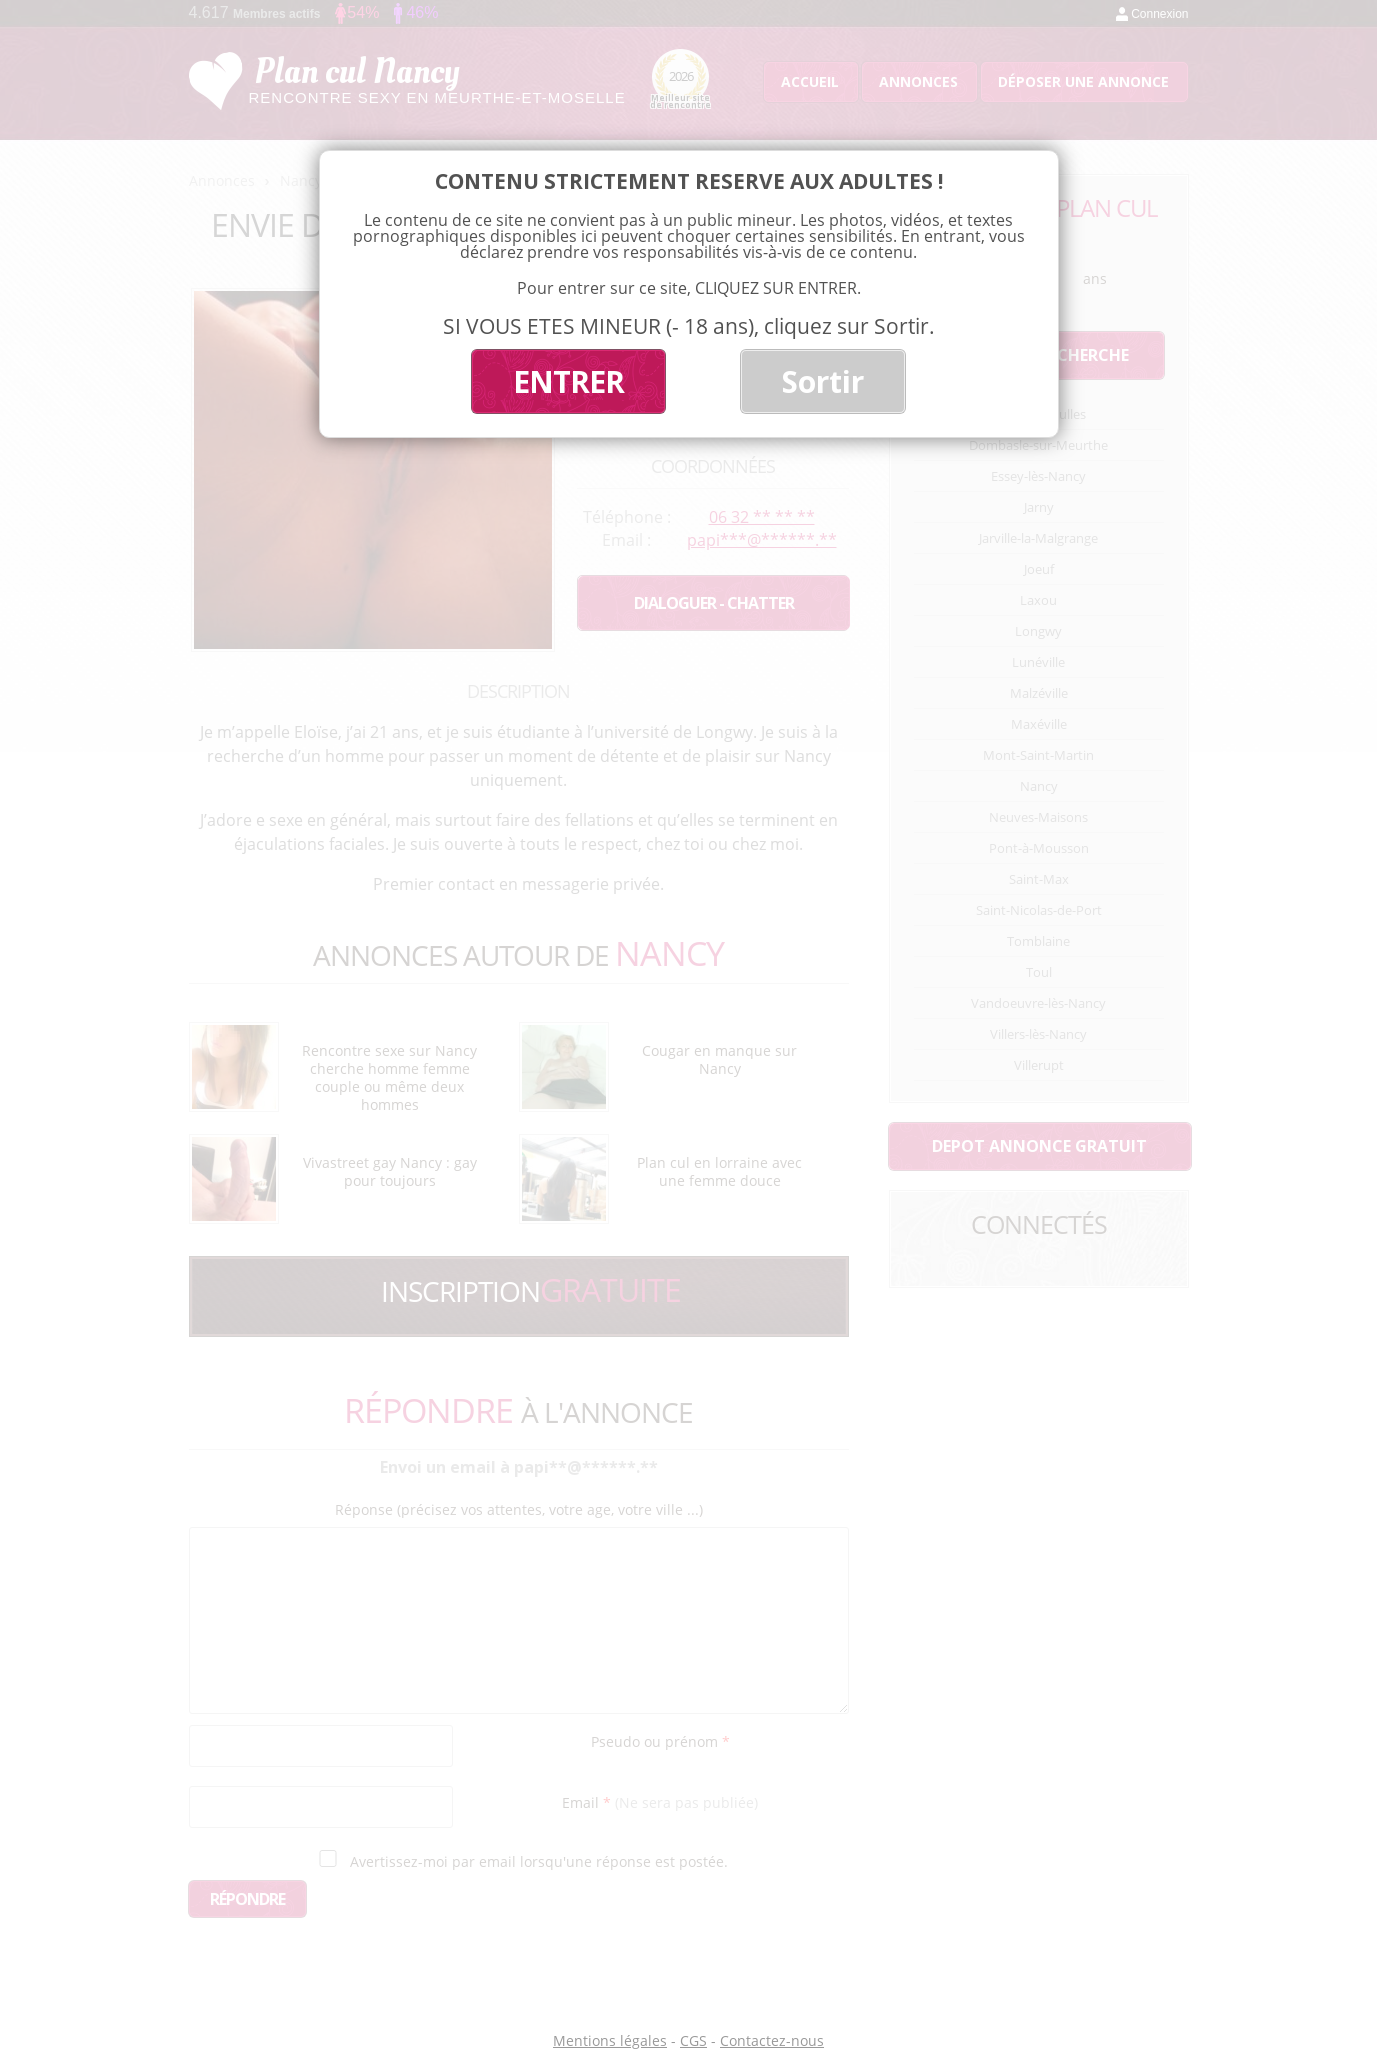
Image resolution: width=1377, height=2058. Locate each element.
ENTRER (568, 381)
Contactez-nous (772, 2040)
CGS (693, 2040)
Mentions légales (610, 2040)
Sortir (823, 381)
